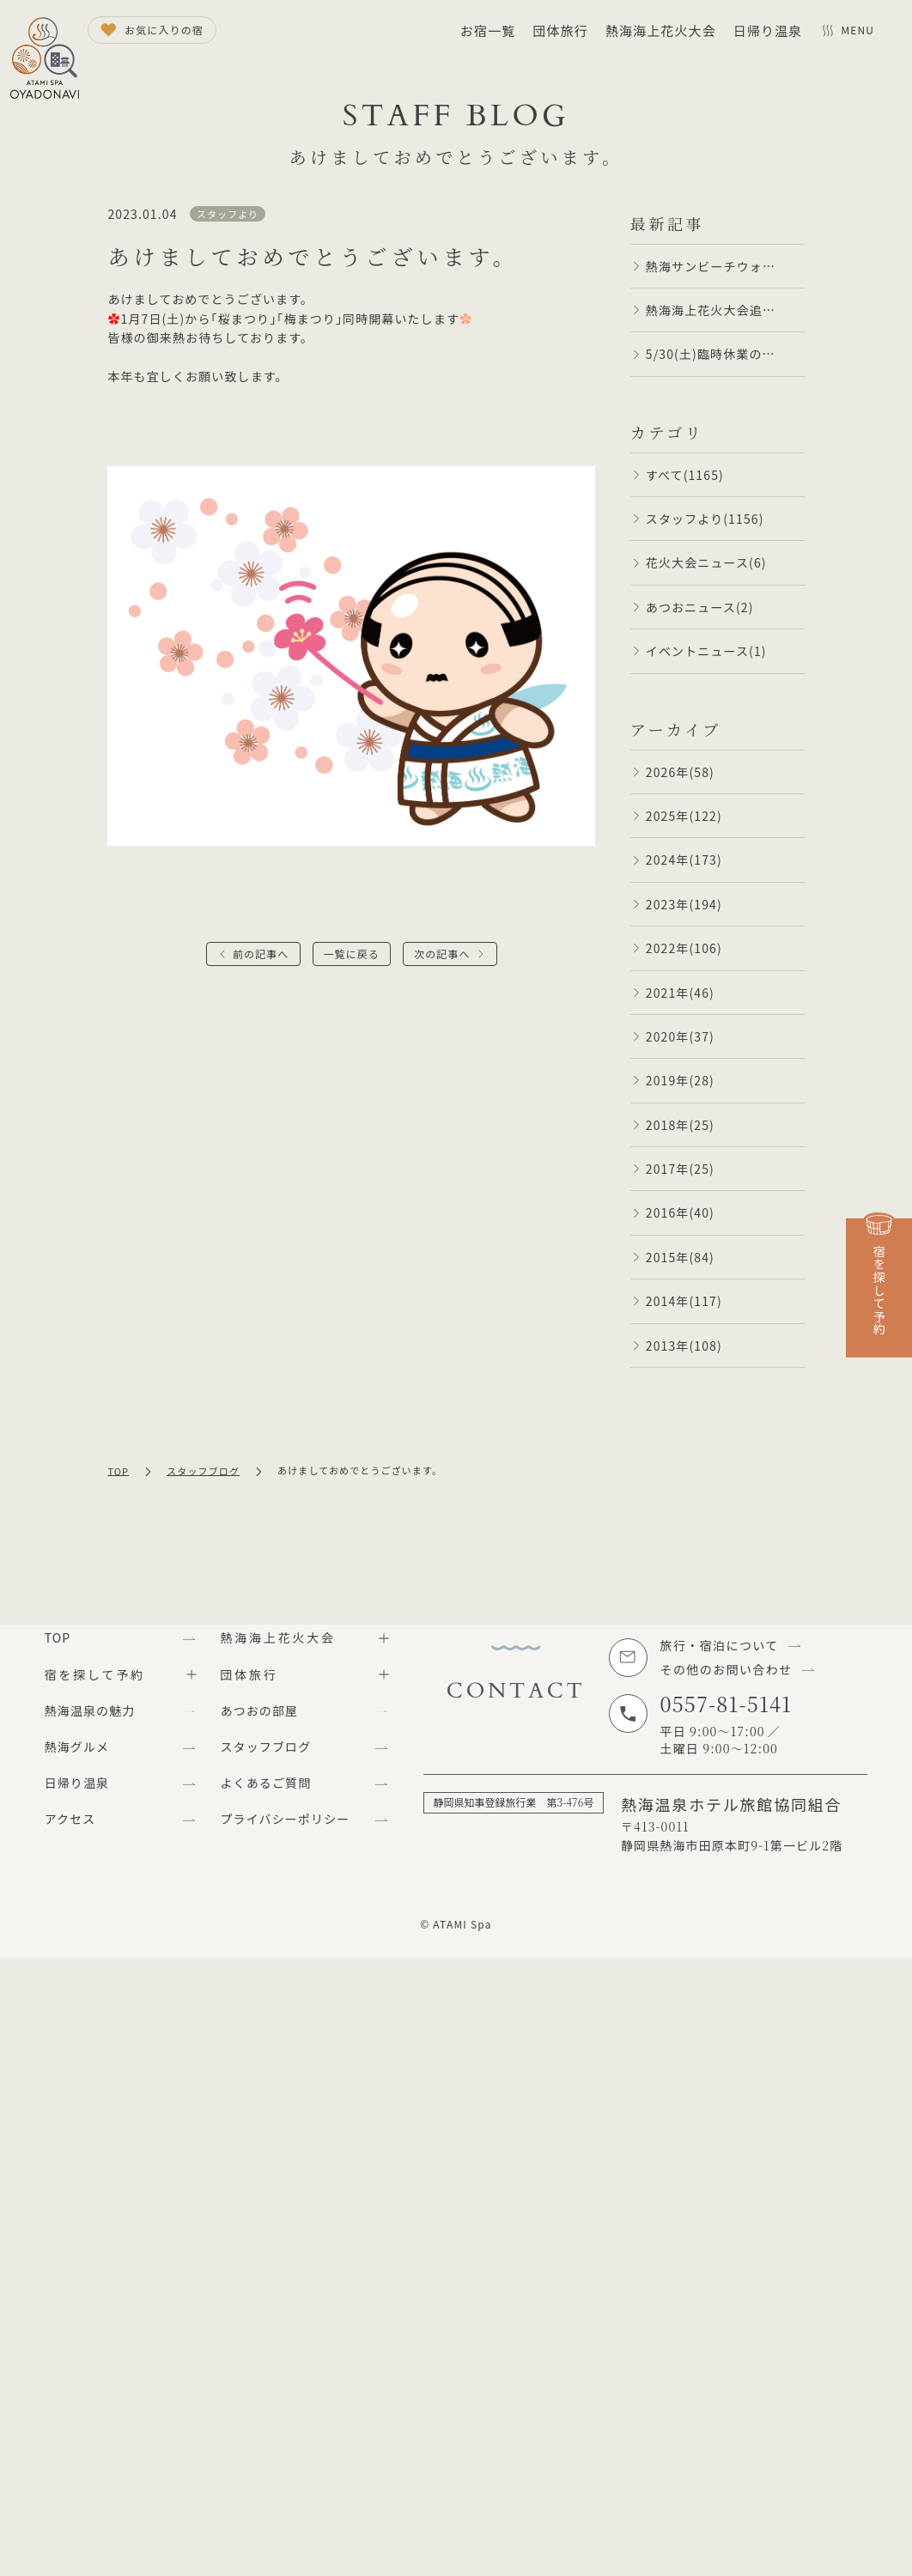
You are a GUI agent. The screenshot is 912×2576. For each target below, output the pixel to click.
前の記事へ (261, 953)
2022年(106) (684, 948)
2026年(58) (680, 772)
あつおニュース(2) (700, 607)
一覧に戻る (352, 953)
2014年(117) (684, 1300)
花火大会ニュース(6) (706, 562)
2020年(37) (680, 1036)
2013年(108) (684, 1345)
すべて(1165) (685, 474)
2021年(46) (680, 992)
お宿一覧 (487, 30)
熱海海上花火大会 (660, 30)
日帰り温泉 (768, 30)
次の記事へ (442, 953)
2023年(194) (684, 904)
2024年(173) (684, 859)
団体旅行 (559, 30)
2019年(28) (680, 1080)
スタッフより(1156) (705, 518)
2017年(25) (680, 1168)
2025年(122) (684, 815)
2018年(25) (680, 1124)
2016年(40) (680, 1212)
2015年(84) (680, 1257)
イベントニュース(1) (706, 650)
